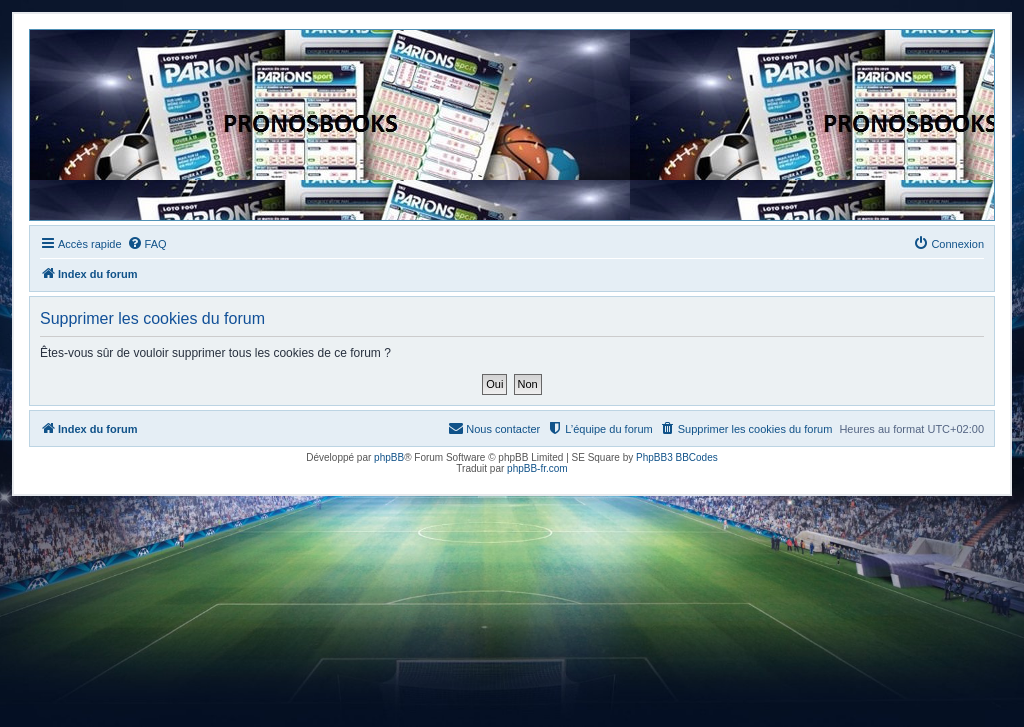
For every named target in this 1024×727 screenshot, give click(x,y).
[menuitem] (147, 244)
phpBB (389, 457)
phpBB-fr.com (537, 468)
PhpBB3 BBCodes (677, 457)
